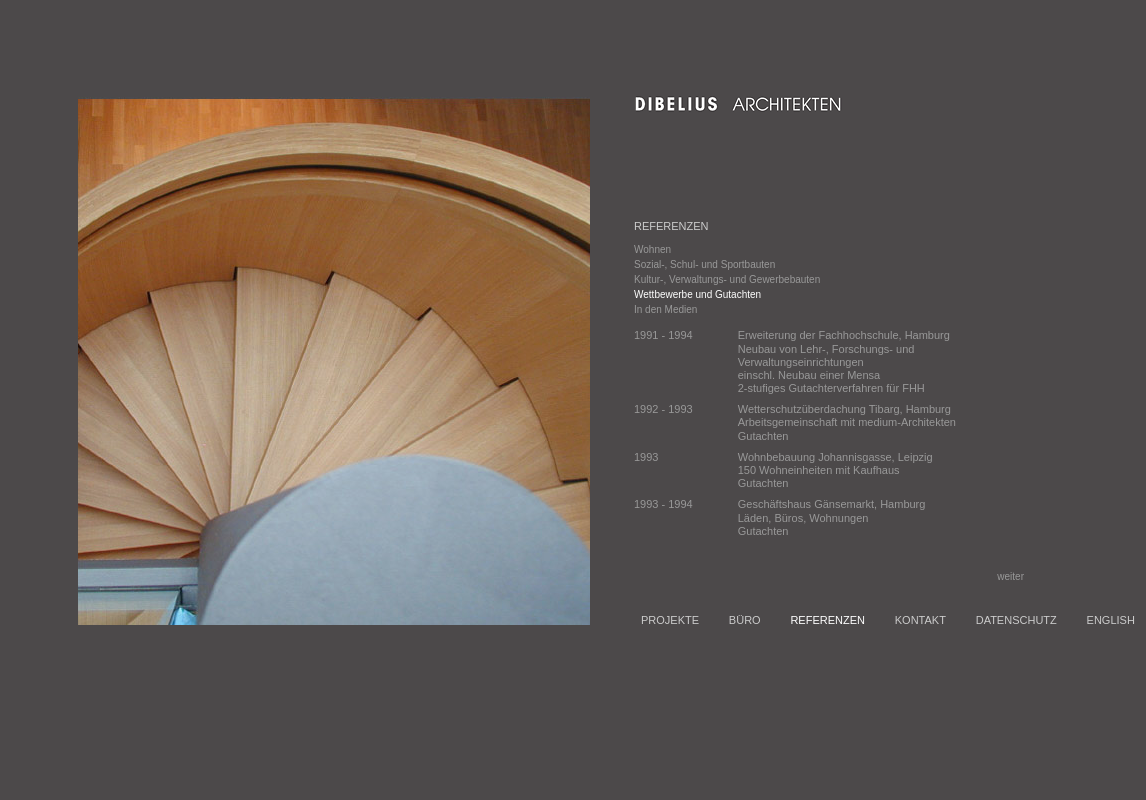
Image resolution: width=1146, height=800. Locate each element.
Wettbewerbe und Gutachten (697, 294)
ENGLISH (1111, 620)
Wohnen (652, 249)
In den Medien (665, 309)
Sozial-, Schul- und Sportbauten (704, 264)
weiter (1014, 576)
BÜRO (745, 620)
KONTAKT (920, 620)
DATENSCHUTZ (1016, 620)
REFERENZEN (827, 620)
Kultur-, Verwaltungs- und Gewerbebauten (727, 279)
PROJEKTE (670, 620)
